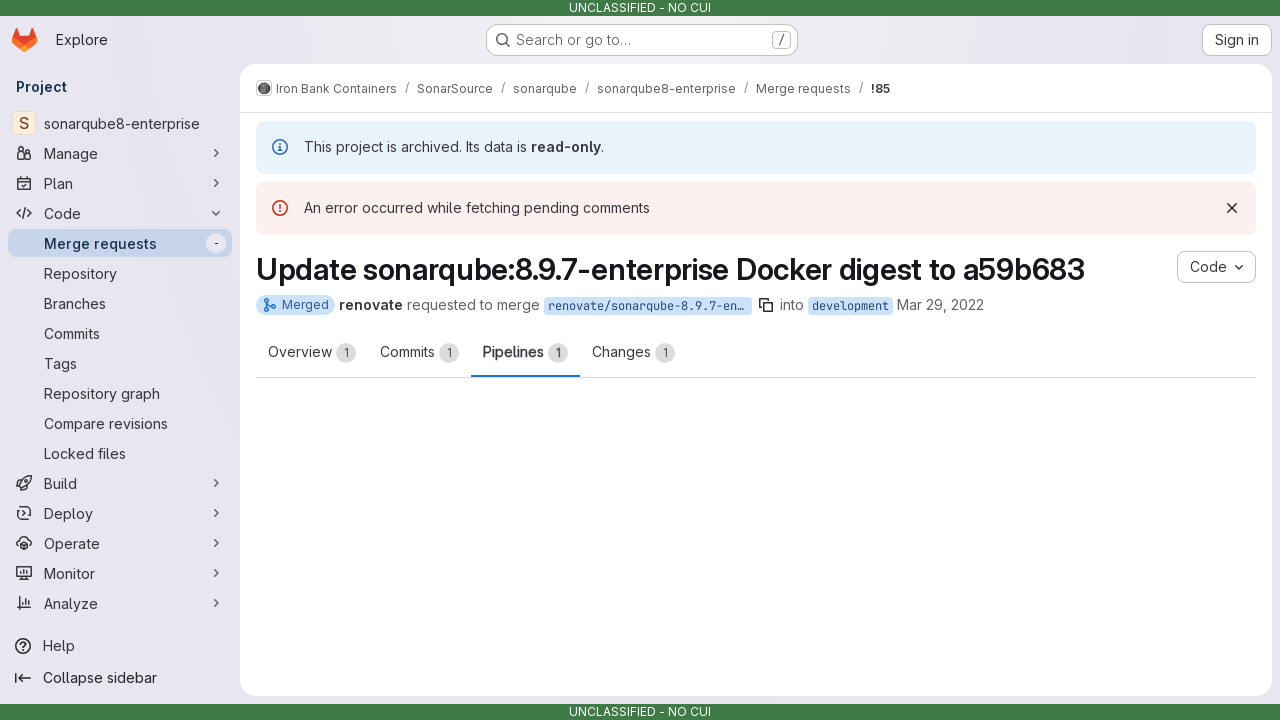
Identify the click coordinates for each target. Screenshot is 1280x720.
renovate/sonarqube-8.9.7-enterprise (650, 306)
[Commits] (120, 333)
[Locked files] (120, 453)
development (850, 306)
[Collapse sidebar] (120, 678)
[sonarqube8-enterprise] (120, 123)
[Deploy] (120, 513)
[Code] (120, 213)
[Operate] (120, 543)
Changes (633, 353)
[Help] (120, 646)
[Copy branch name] (766, 305)
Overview (312, 353)
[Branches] (120, 303)
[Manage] (120, 153)
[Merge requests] (120, 243)
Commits (419, 353)
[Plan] (120, 183)
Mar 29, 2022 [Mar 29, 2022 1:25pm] (940, 304)
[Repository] (120, 273)
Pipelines (525, 353)
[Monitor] (120, 573)
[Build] (120, 483)
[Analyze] (120, 603)
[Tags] (120, 363)
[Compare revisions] (120, 423)
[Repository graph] (120, 393)
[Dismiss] (1232, 208)
